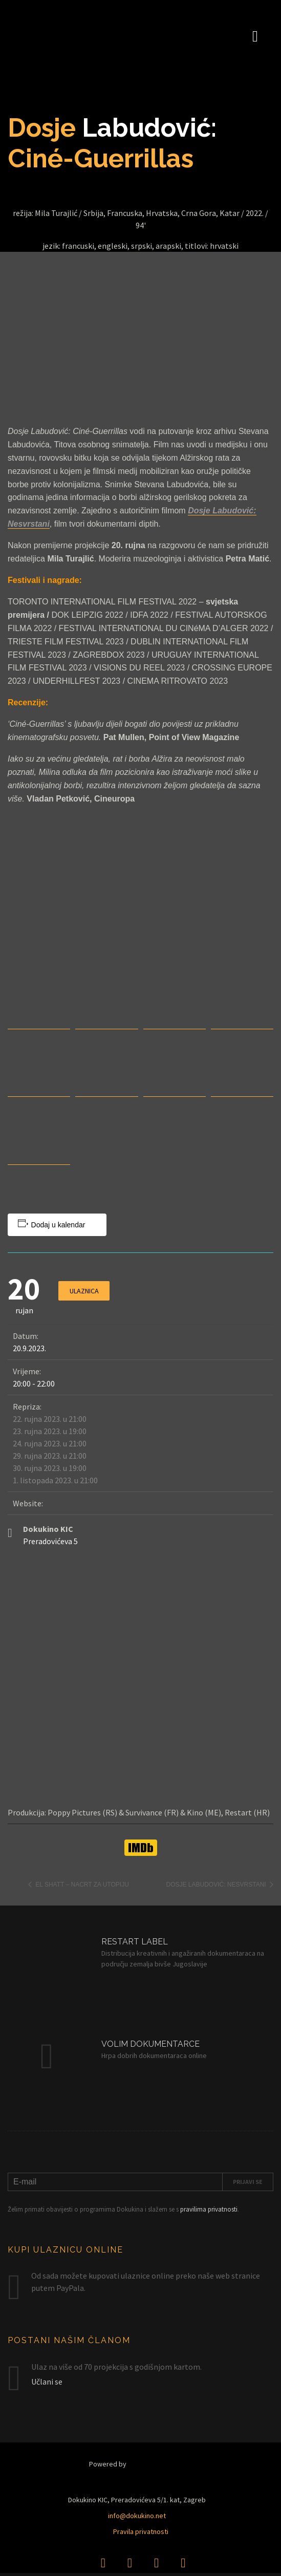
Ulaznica (84, 1290)
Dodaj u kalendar (58, 1225)
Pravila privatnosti (140, 2531)
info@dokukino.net (137, 2515)
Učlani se (46, 2381)
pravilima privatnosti (208, 2209)
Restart (158, 2464)
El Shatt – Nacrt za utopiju (81, 1884)
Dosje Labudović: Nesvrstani (217, 1884)
